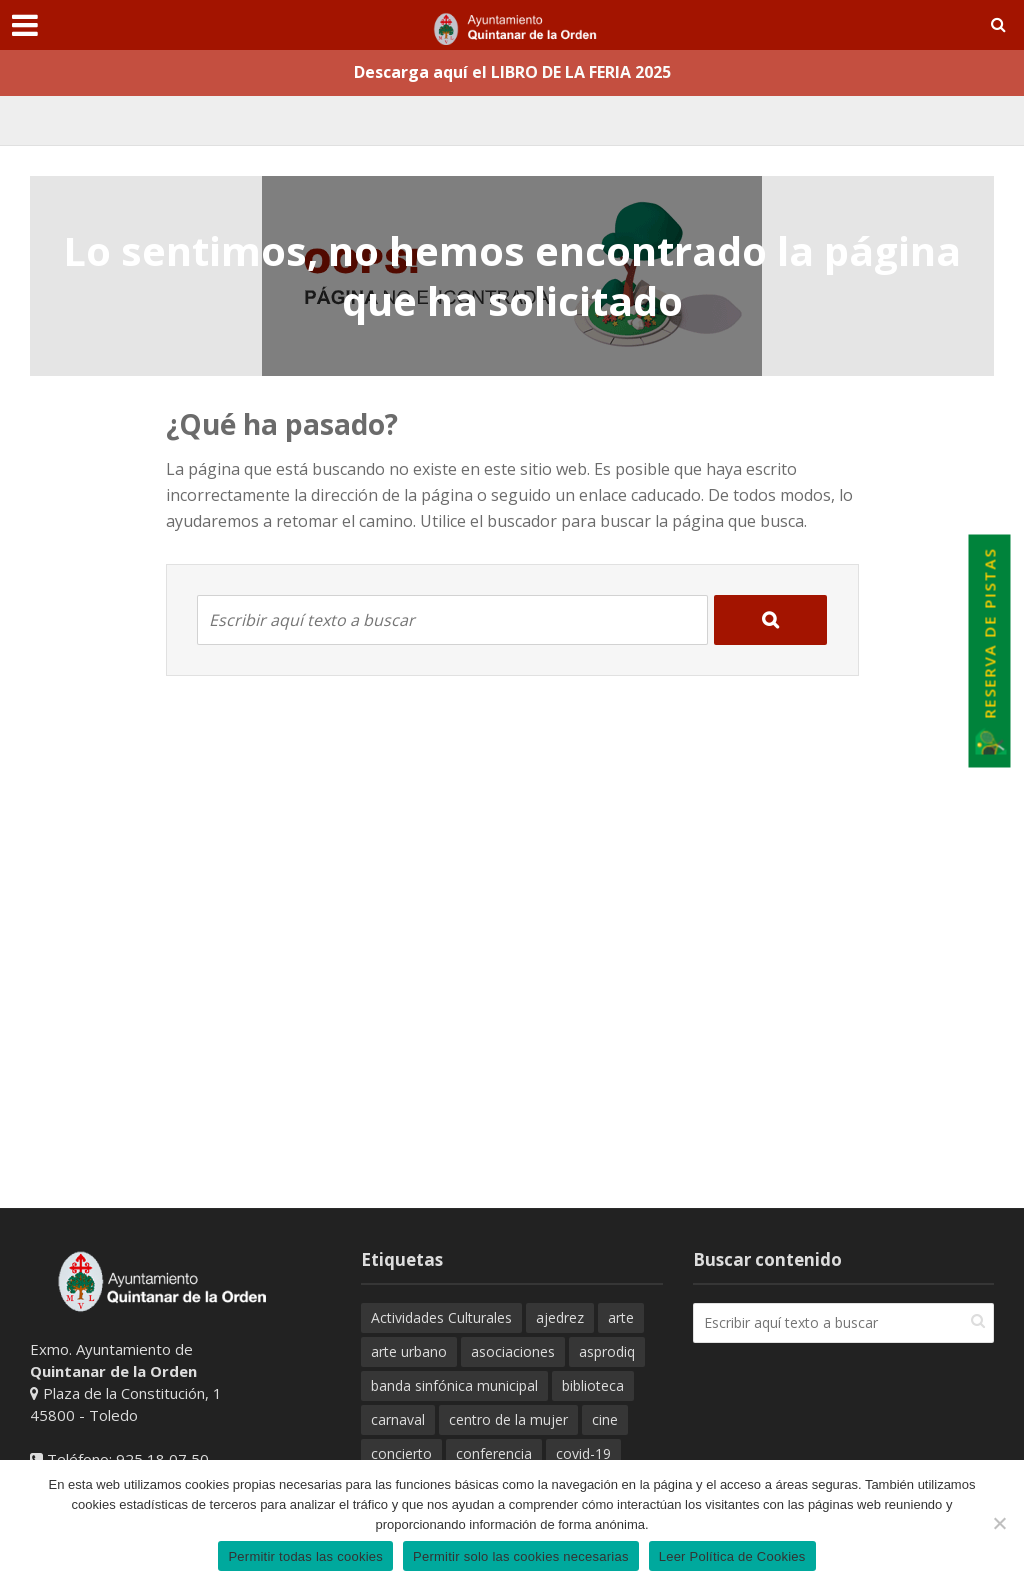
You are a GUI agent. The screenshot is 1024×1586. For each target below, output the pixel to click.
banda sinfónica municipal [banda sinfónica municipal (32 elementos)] (454, 1385)
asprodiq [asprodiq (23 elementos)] (607, 1351)
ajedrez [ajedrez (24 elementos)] (560, 1317)
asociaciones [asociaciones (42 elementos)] (513, 1351)
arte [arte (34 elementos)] (621, 1317)
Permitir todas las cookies (305, 1556)
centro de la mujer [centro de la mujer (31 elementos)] (508, 1419)
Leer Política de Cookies (732, 1556)
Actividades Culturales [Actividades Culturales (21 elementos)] (441, 1317)
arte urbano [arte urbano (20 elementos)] (409, 1351)
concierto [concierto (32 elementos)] (401, 1453)
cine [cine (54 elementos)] (605, 1419)
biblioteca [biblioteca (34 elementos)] (593, 1385)
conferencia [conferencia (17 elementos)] (494, 1453)
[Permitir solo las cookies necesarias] (999, 1523)
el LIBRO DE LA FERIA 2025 (571, 72)
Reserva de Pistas (991, 651)
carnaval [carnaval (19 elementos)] (398, 1419)
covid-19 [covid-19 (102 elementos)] (583, 1453)
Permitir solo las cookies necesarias (521, 1556)
